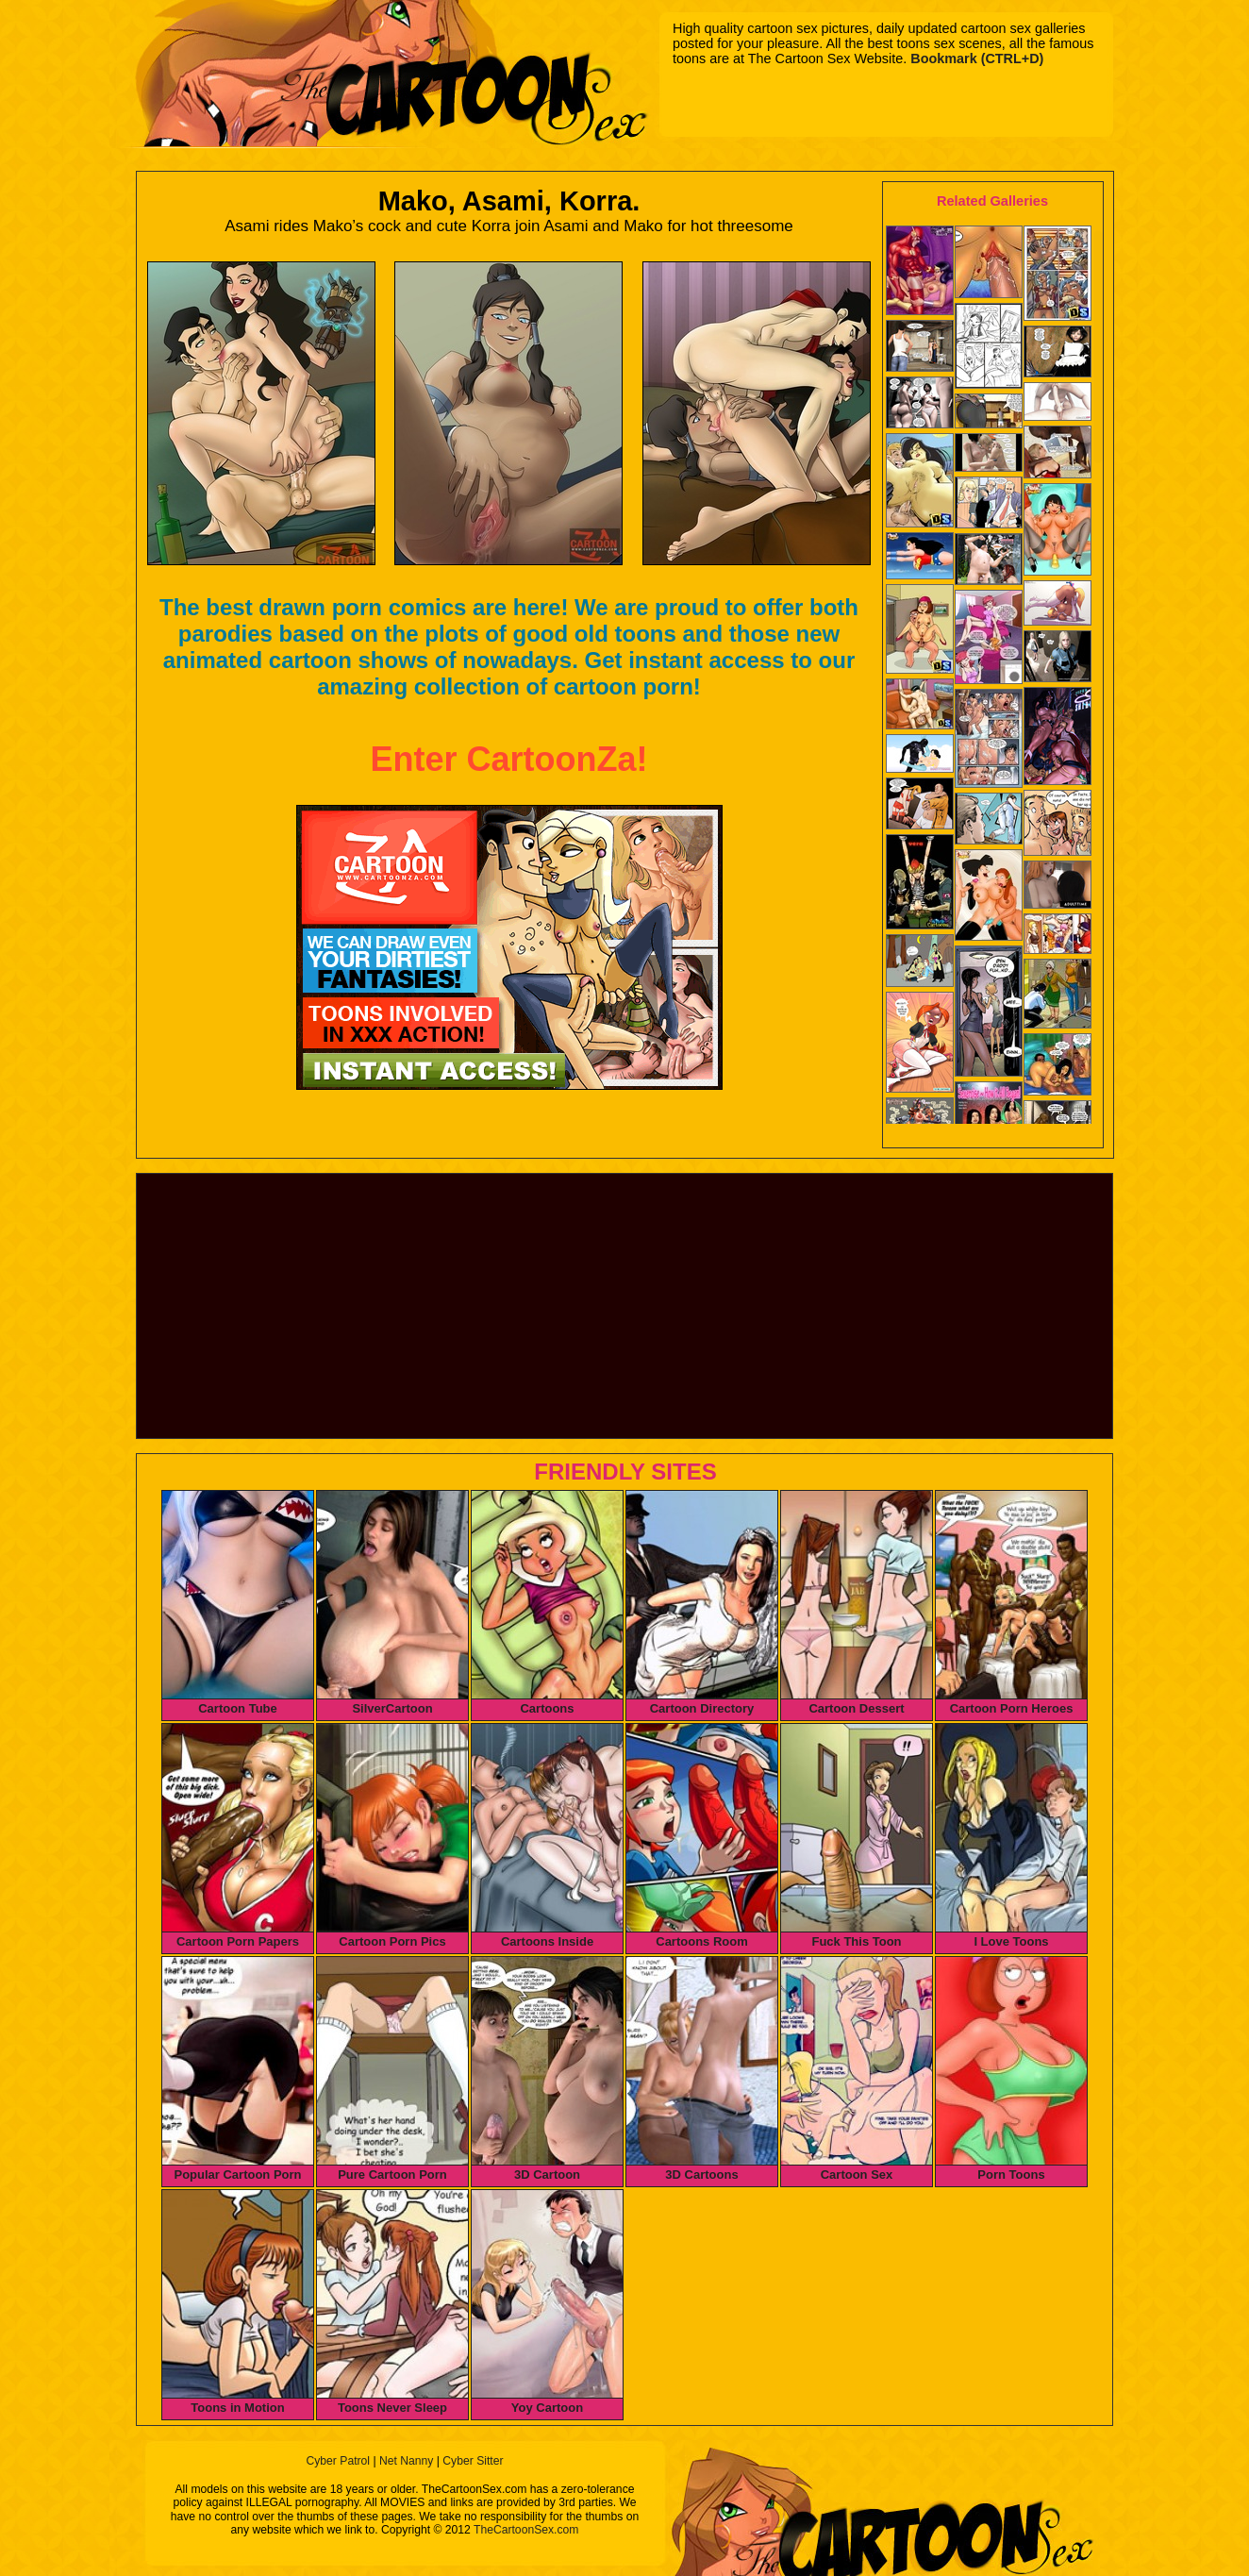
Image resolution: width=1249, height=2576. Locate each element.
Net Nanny (406, 2460)
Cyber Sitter (472, 2460)
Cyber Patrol (338, 2460)
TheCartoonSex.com (526, 2529)
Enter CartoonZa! (508, 759)
